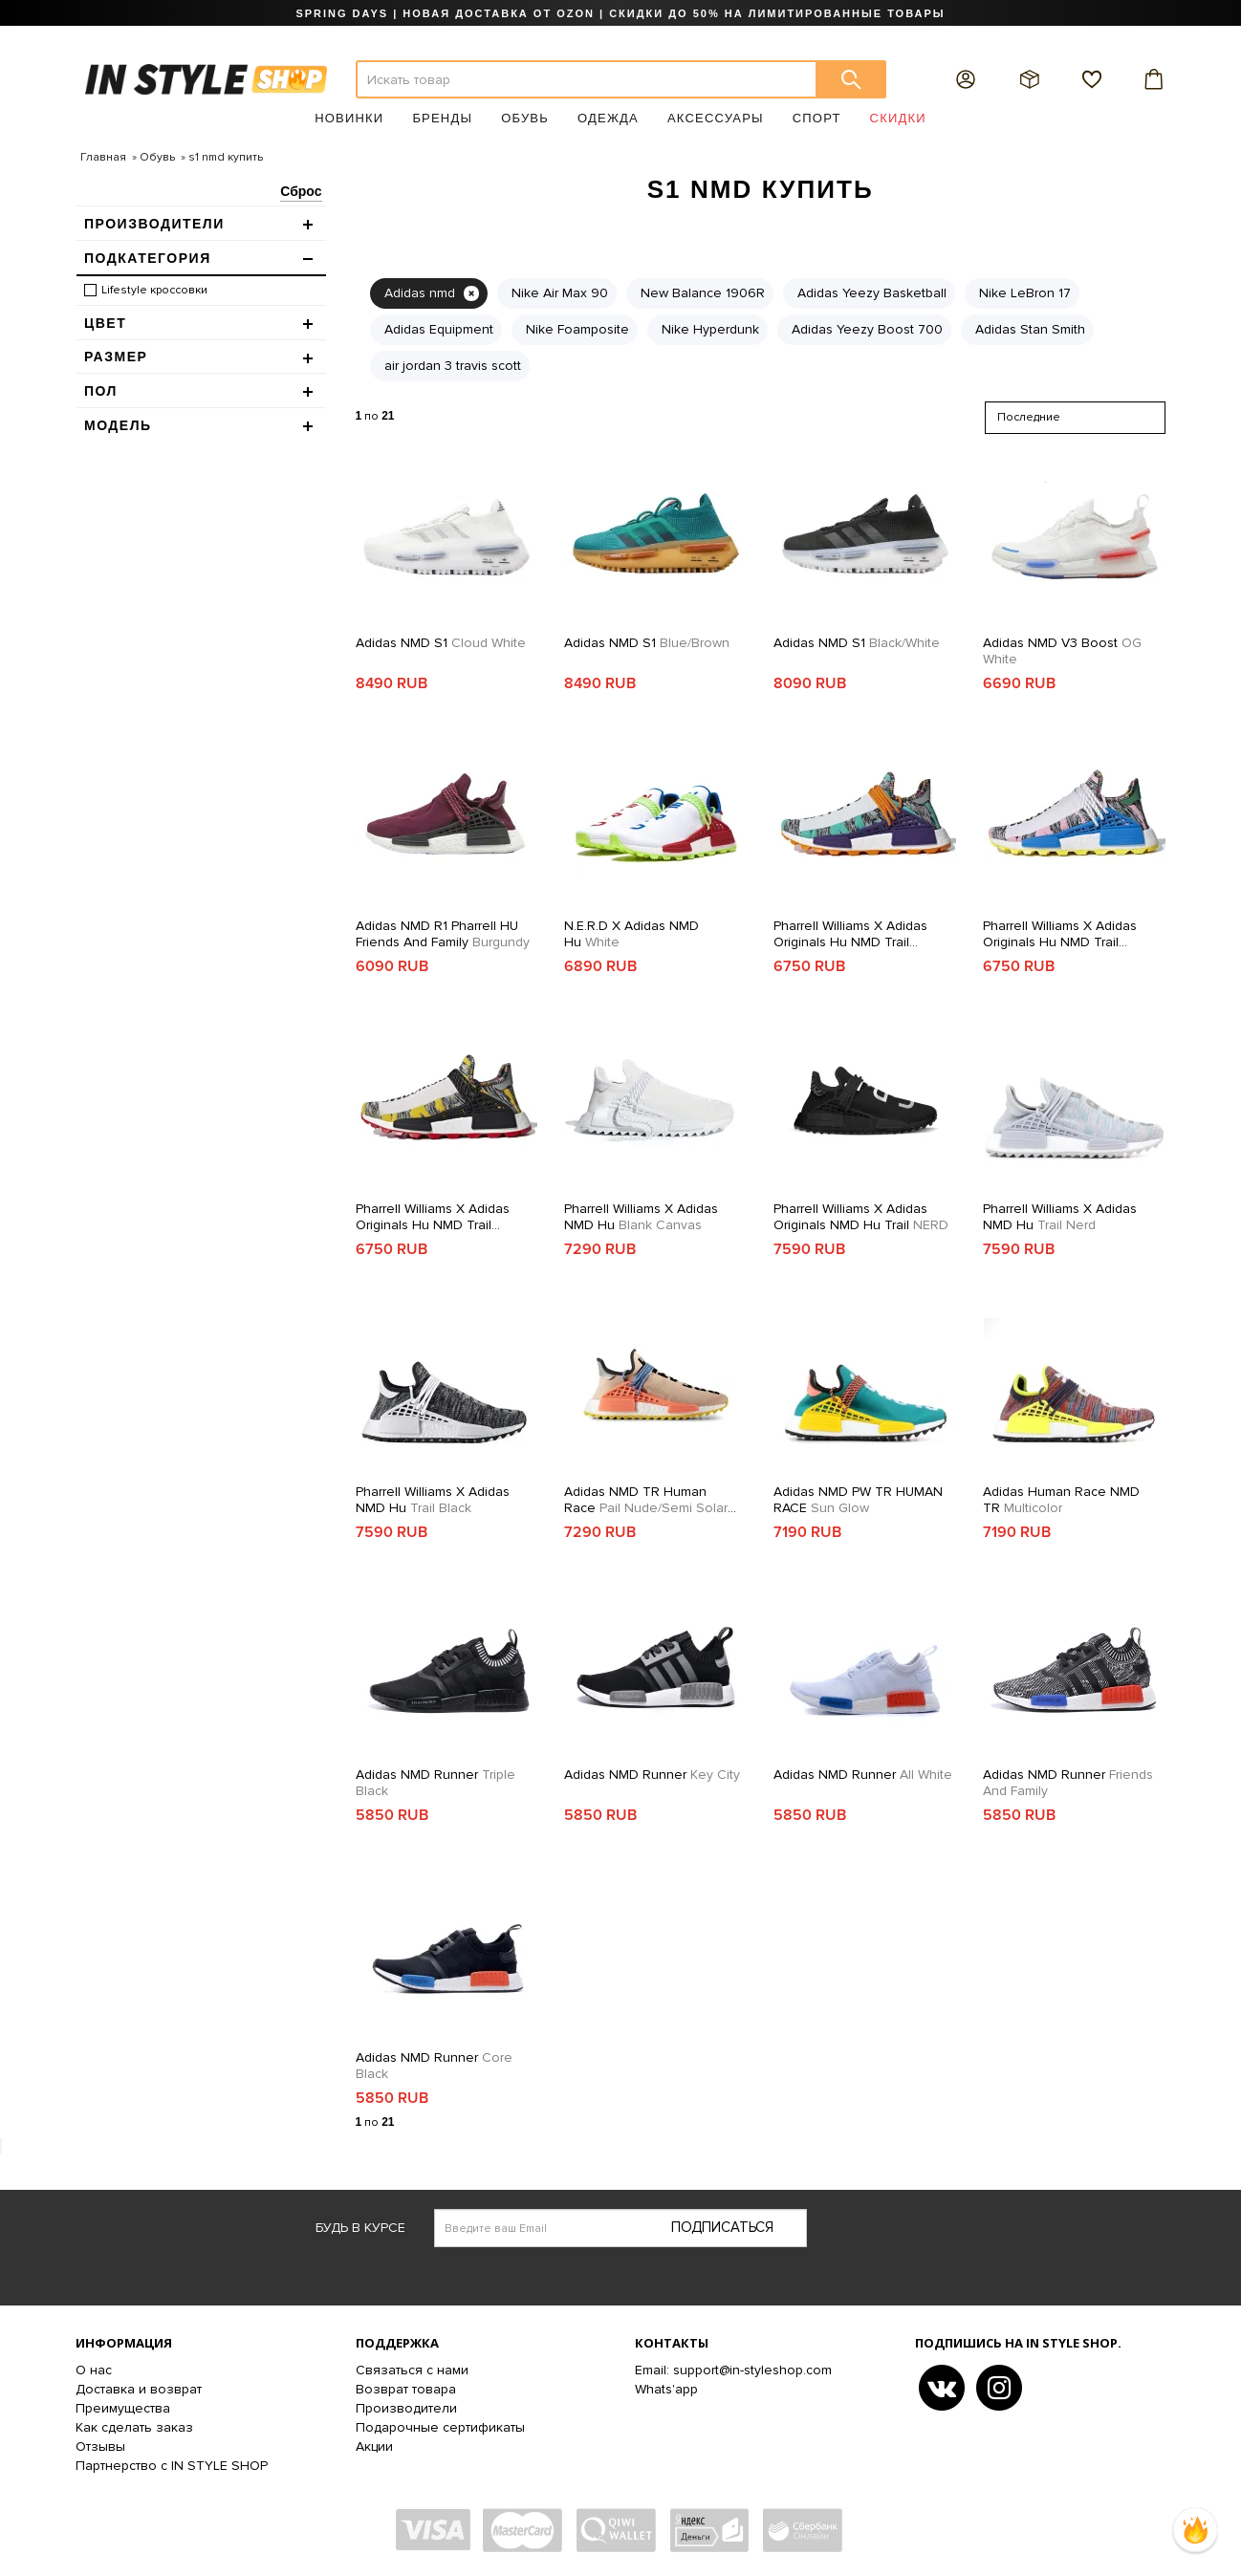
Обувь (525, 118)
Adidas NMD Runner (435, 1782)
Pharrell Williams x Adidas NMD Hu (641, 1217)
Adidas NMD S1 (441, 643)
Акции (374, 2446)
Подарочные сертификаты (440, 2427)
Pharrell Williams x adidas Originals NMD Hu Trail (860, 1217)
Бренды (442, 118)
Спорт (817, 118)
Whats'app (666, 2389)
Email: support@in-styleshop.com (733, 2370)
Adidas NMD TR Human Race (650, 1499)
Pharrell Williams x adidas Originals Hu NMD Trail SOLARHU (850, 934)
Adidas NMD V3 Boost (1062, 651)
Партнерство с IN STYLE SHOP (172, 2465)
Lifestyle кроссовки (154, 290)
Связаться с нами (412, 2370)
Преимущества (123, 2408)
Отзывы (100, 2446)
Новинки (349, 118)
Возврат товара (406, 2389)
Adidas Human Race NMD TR (1061, 1499)
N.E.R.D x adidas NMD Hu (631, 934)
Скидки (898, 118)
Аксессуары (715, 118)
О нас (94, 2370)
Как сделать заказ (134, 2427)
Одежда (608, 118)
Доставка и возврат (139, 2389)
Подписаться (722, 2227)
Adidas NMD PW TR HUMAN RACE (858, 1499)
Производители (406, 2408)
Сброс (300, 191)
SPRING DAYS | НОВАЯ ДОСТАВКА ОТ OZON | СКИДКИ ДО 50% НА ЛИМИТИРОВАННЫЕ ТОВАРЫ (620, 13)
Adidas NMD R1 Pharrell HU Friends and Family (443, 934)
